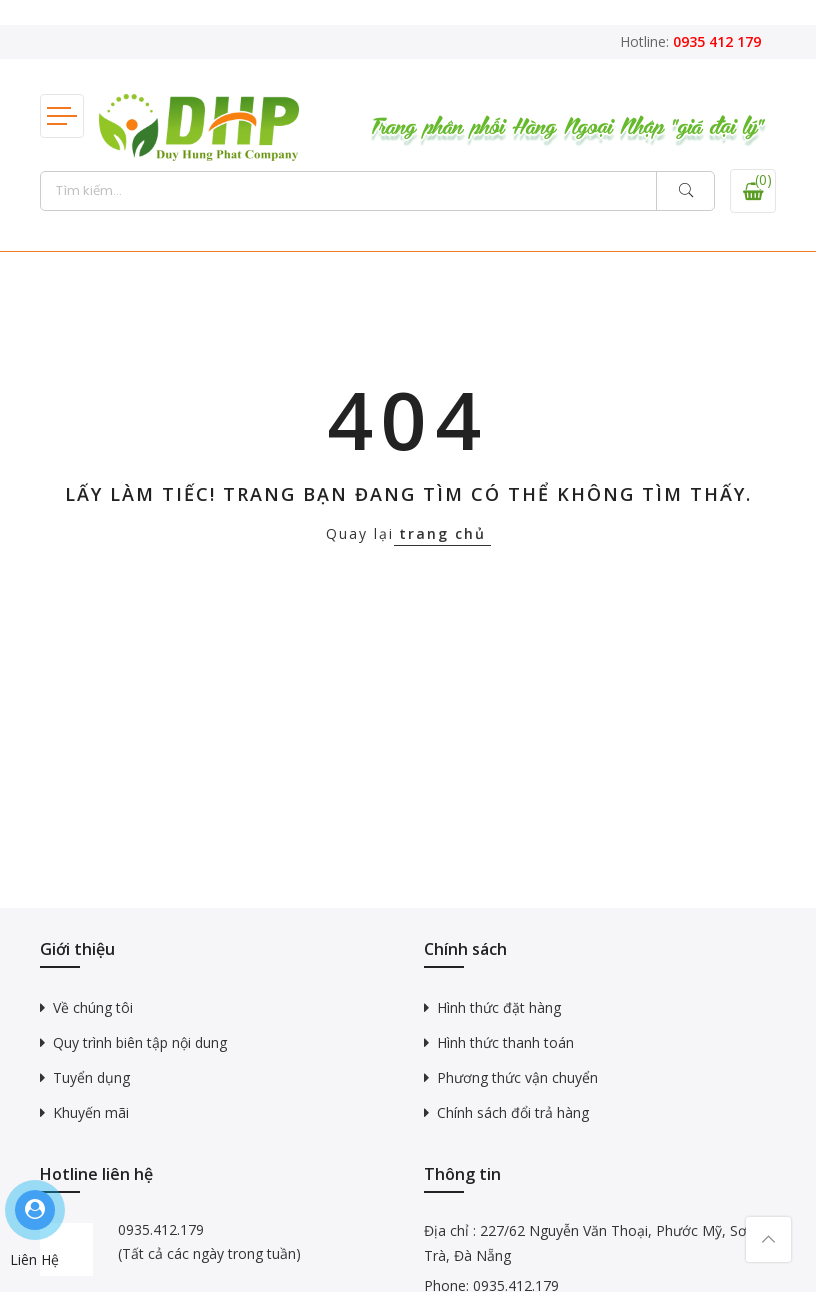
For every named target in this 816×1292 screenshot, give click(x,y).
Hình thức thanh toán (505, 1042)
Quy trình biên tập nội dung (140, 1042)
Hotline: (690, 41)
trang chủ (442, 533)
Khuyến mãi (91, 1112)
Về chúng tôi (93, 1007)
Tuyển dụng (91, 1077)
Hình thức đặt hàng (499, 1007)
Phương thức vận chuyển (517, 1077)
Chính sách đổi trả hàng (513, 1112)
